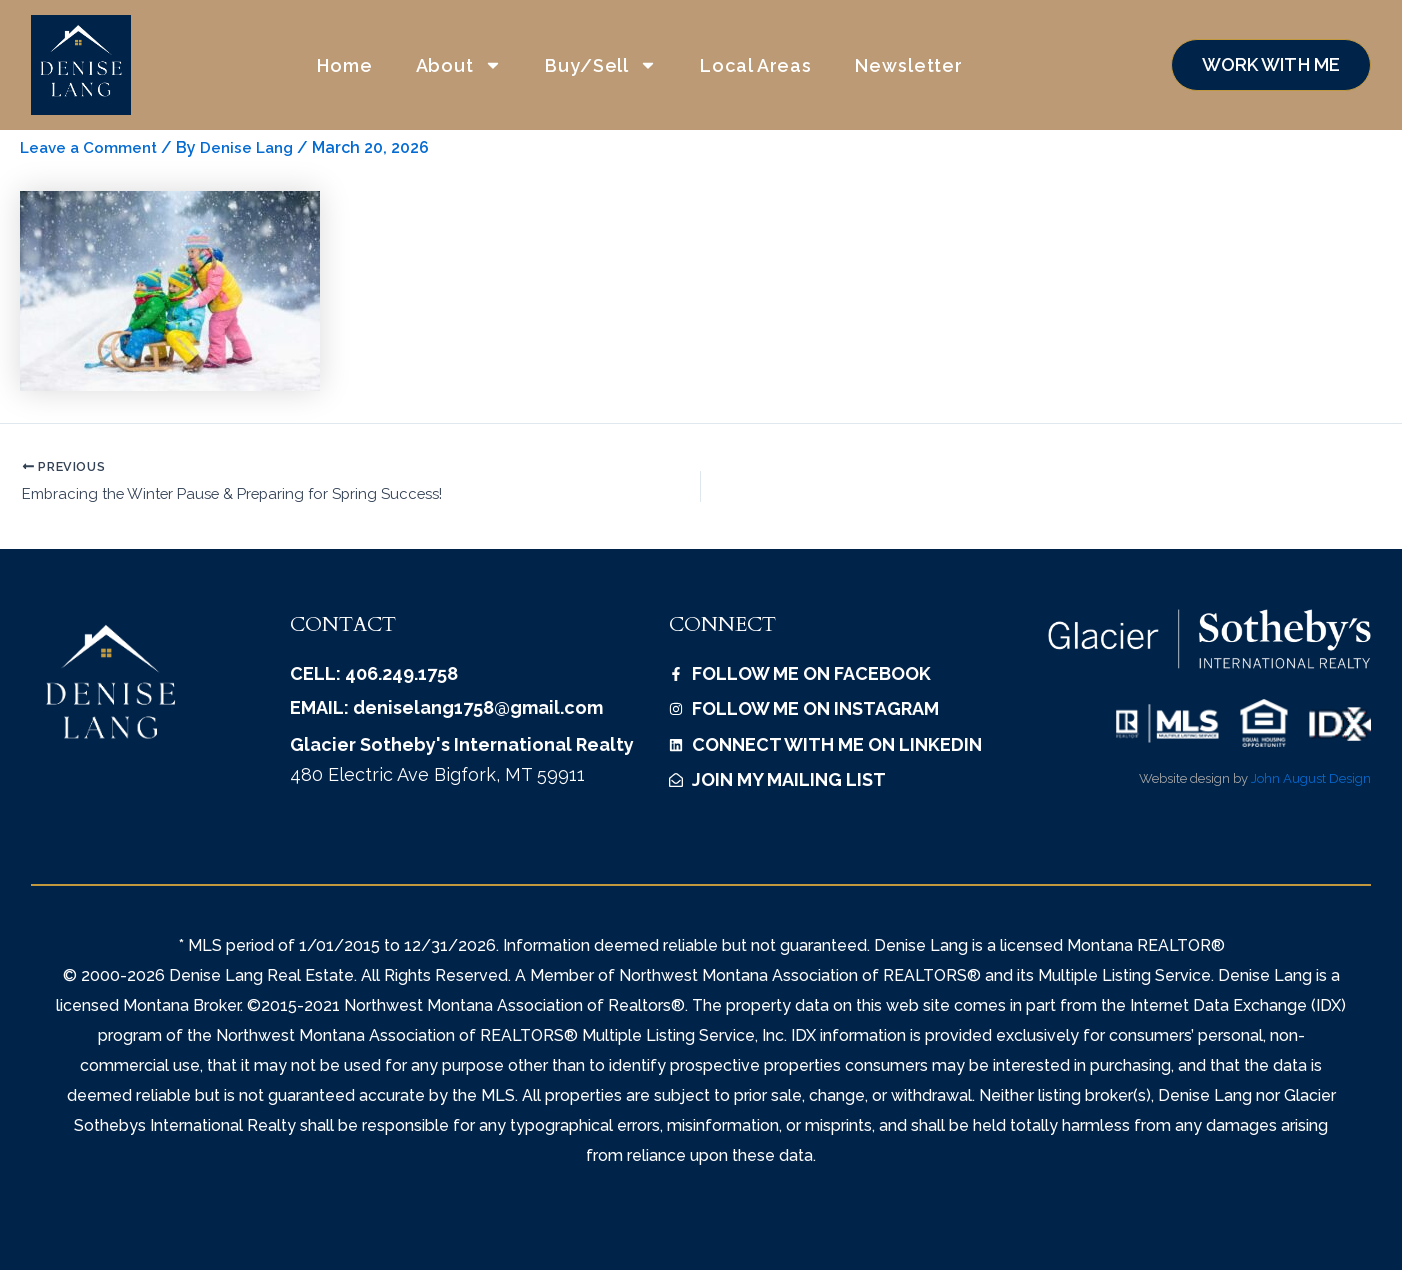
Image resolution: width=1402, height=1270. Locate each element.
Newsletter (909, 65)
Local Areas (756, 65)
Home (345, 65)
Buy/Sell (601, 65)
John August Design (1311, 780)
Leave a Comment (91, 147)
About (459, 65)
